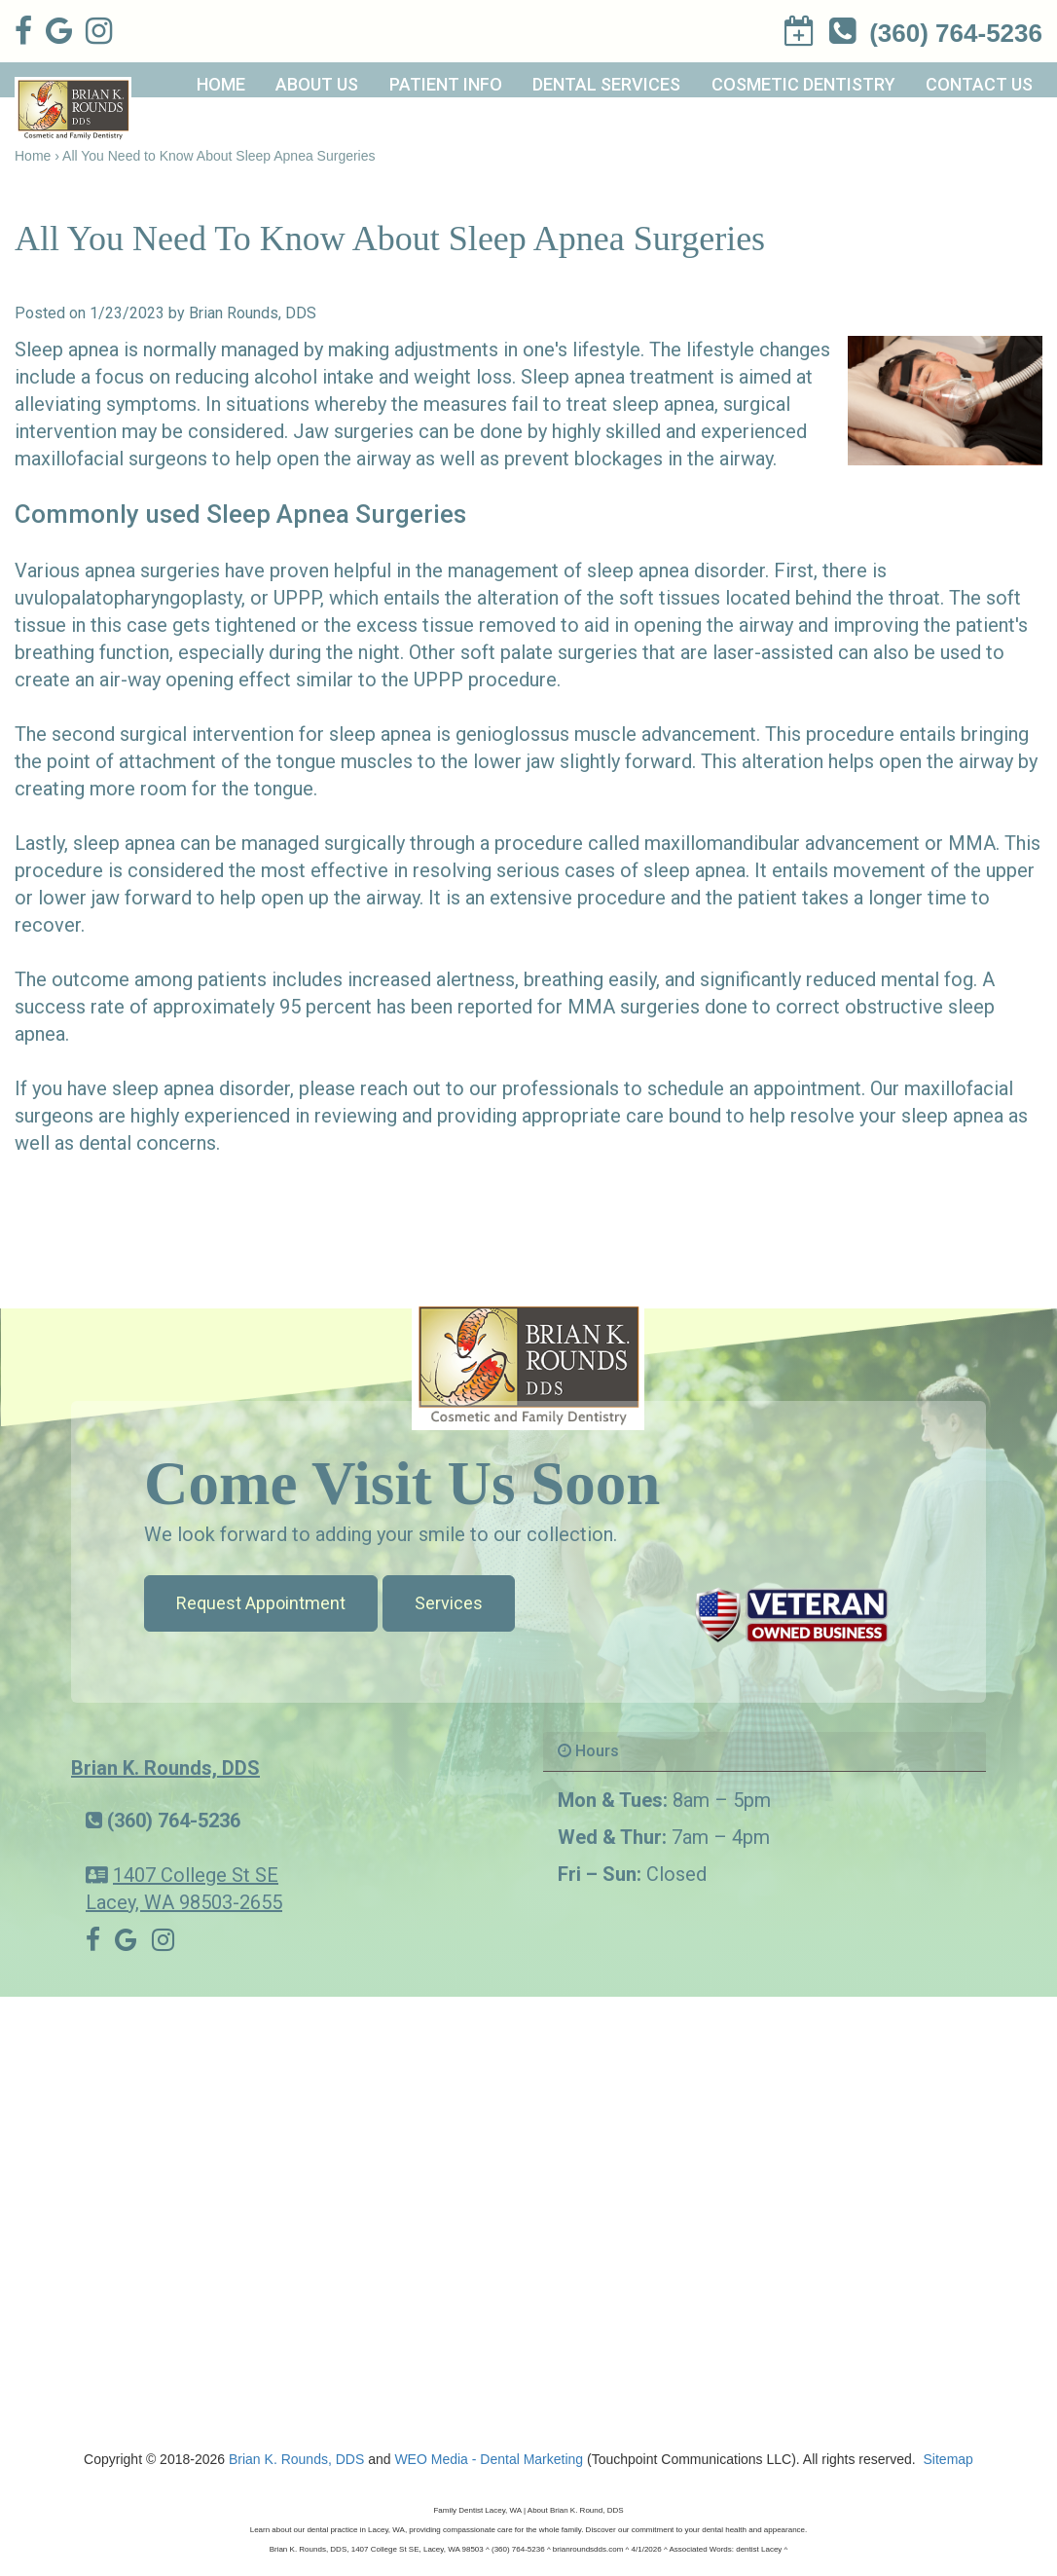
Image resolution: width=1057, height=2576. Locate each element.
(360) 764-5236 (173, 1820)
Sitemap (948, 2459)
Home (221, 84)
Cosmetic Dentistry (803, 84)
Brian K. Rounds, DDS (165, 1768)
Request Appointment (261, 1603)
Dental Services (606, 84)
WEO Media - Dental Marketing (488, 2459)
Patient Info (445, 84)
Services (449, 1603)
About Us (316, 84)
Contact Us (979, 84)
